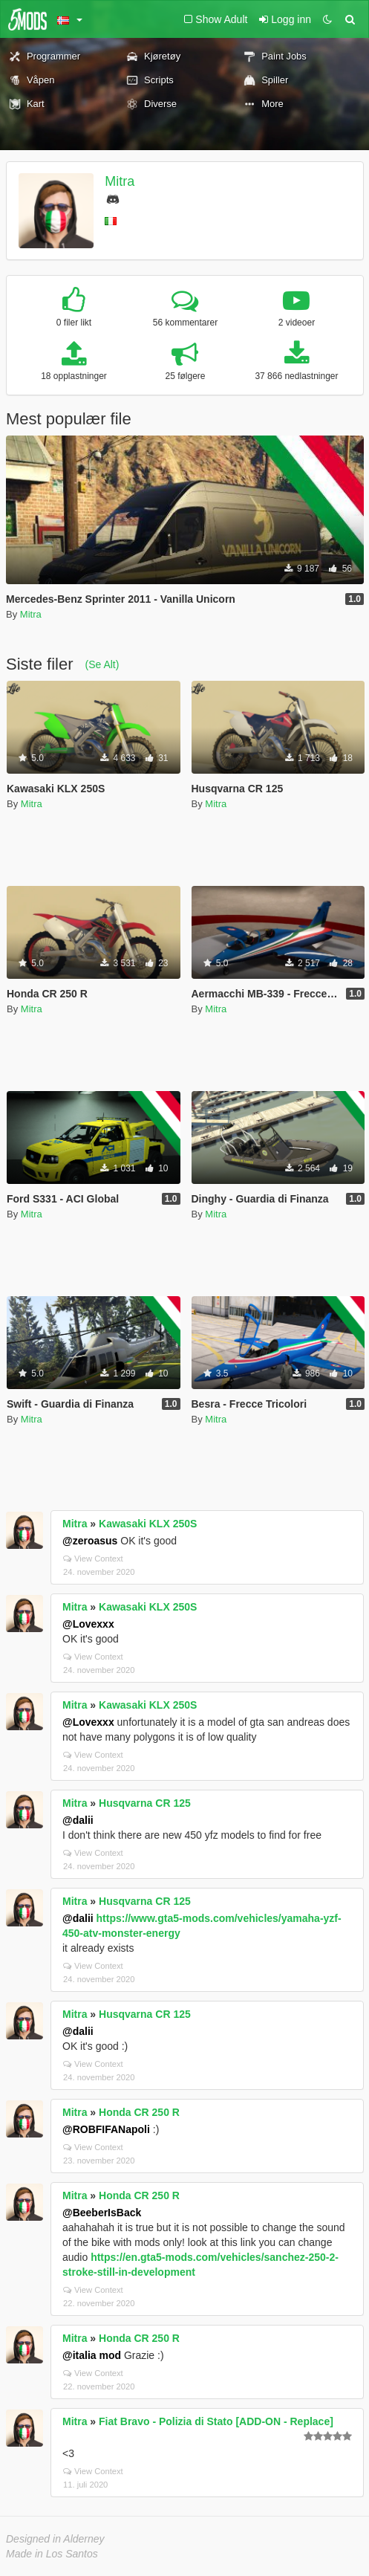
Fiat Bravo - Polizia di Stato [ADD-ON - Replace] (216, 2421)
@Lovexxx (88, 1624)
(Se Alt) (102, 664)
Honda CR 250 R (139, 2112)
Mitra (119, 181)
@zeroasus (89, 1541)
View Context (93, 1558)
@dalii (78, 1820)
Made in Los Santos (52, 2554)
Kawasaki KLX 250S (148, 1524)
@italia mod (91, 2355)
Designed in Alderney (55, 2539)
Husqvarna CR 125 (145, 1803)
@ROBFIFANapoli (106, 2129)
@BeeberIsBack (101, 2213)
